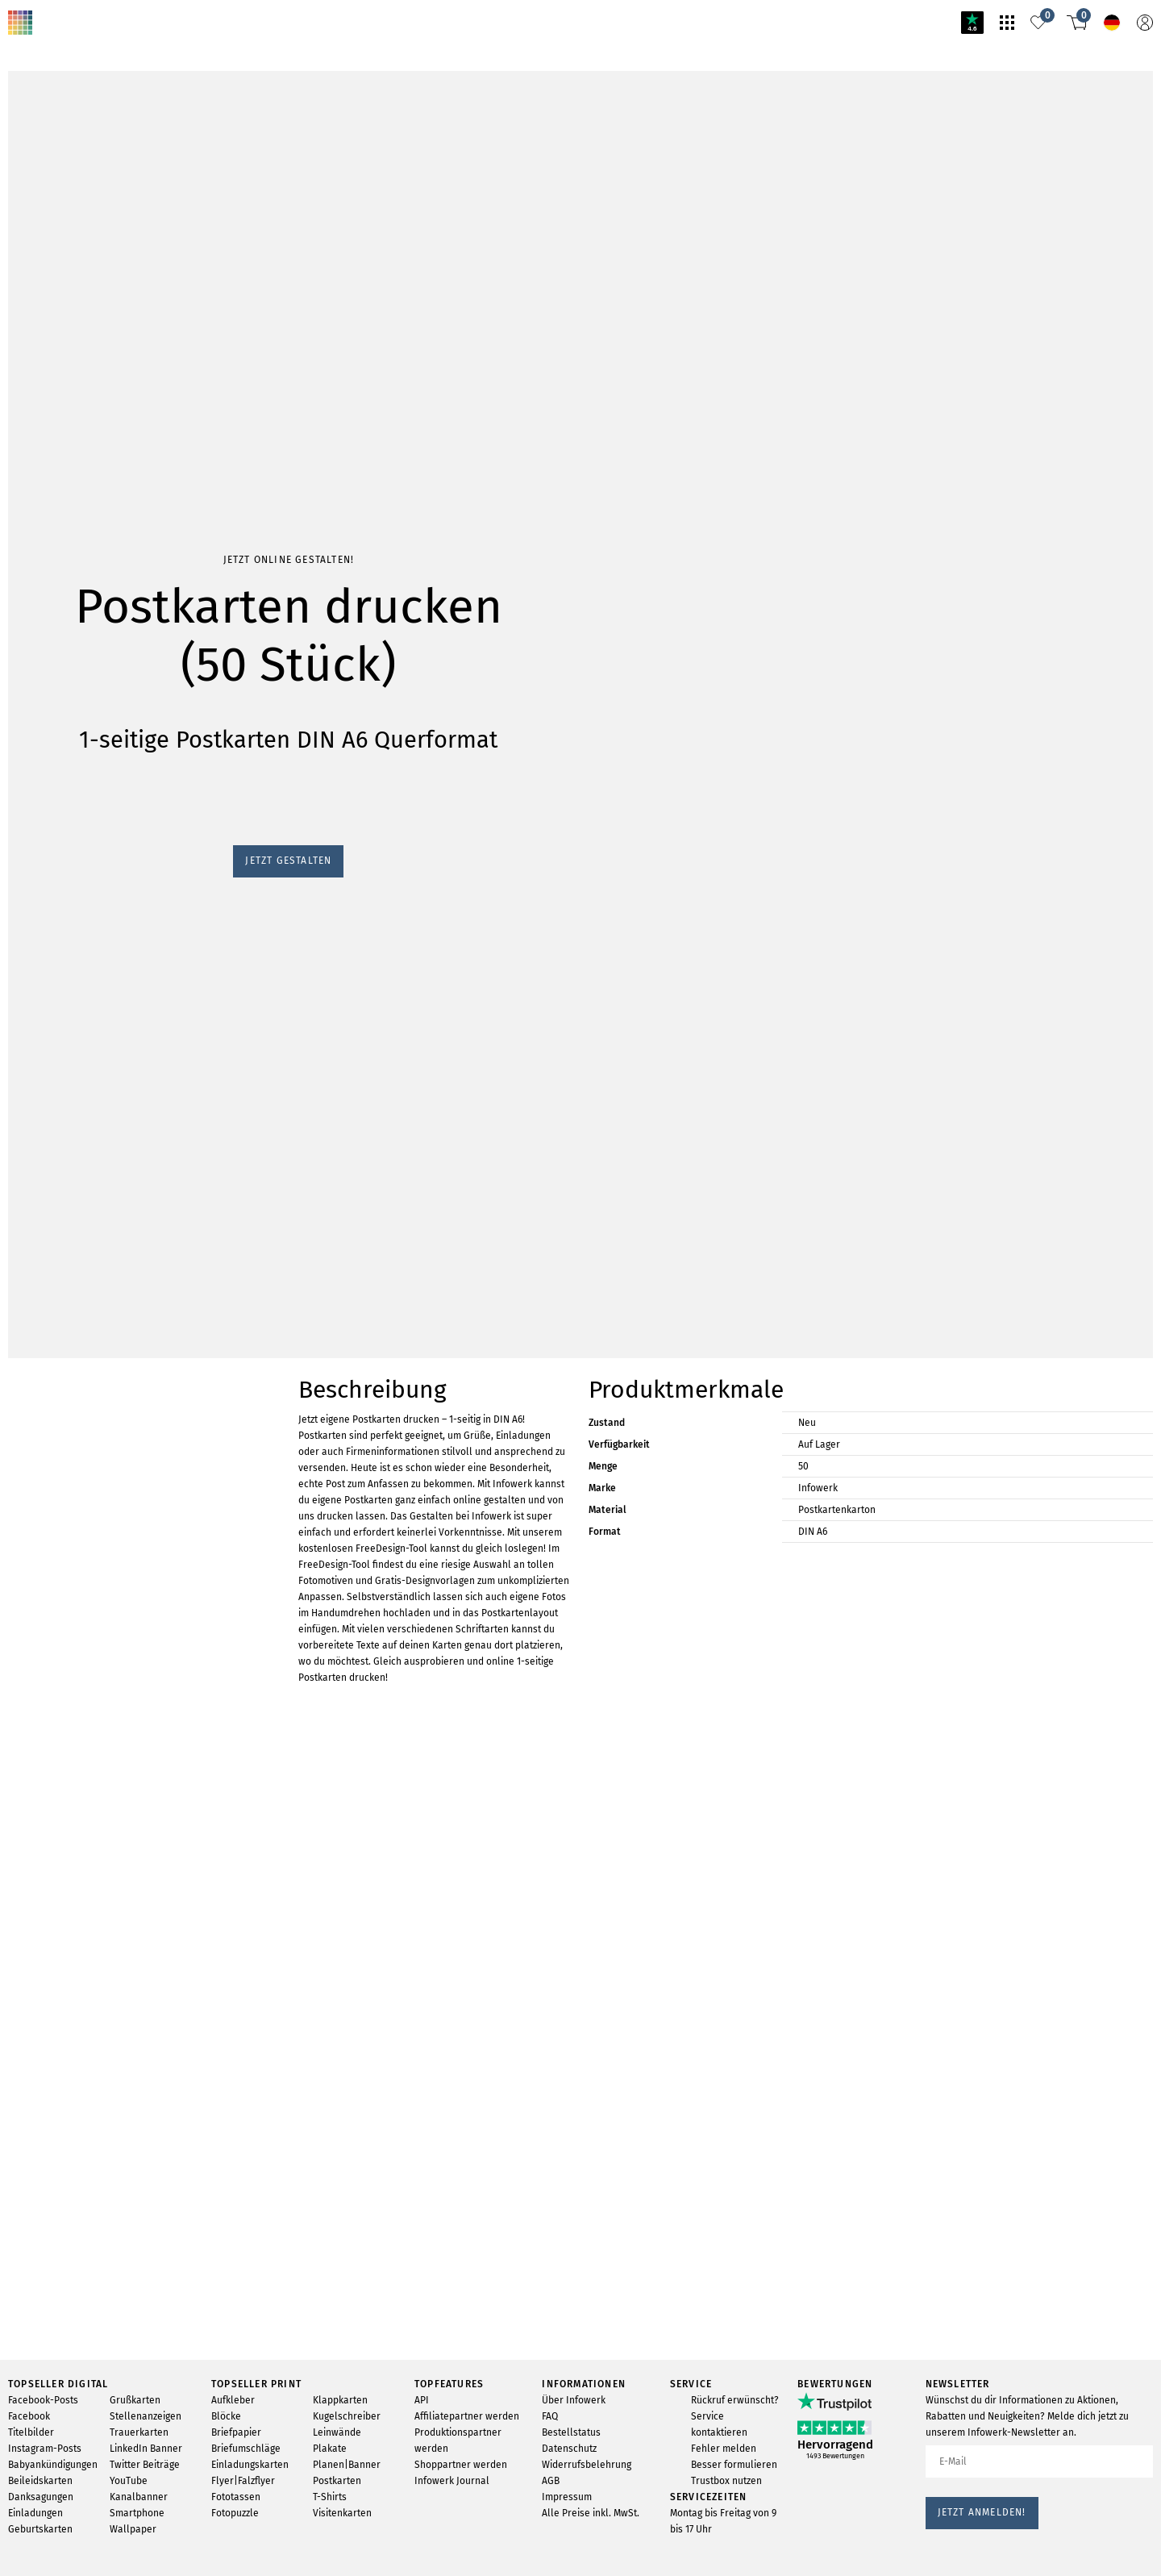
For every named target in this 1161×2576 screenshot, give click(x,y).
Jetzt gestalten (47, 958)
